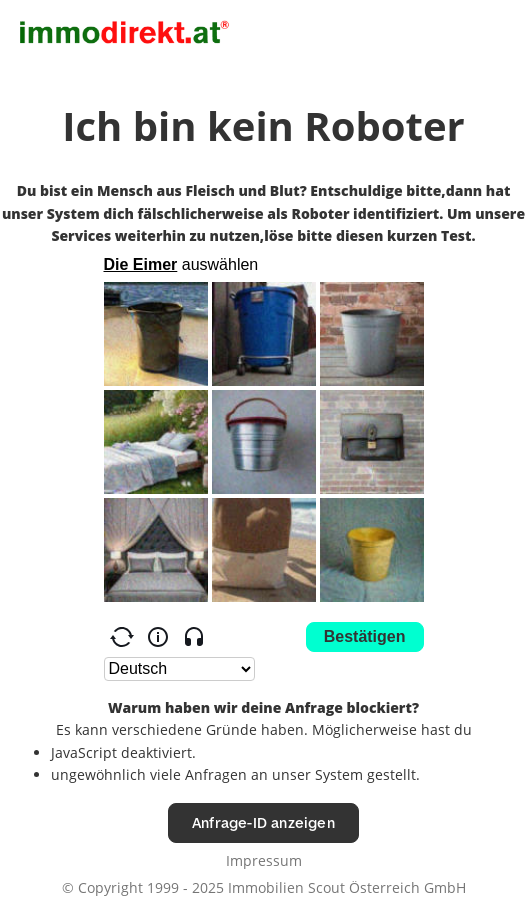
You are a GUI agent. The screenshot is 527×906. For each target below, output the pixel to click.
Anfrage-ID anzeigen (263, 822)
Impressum (264, 860)
